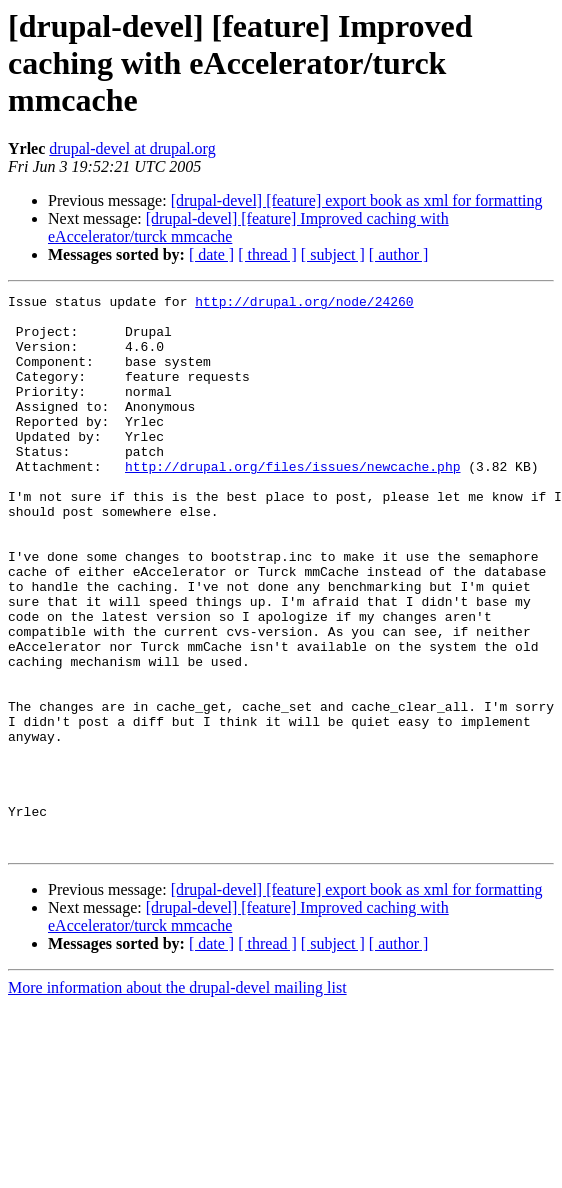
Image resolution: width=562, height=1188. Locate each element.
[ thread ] (267, 254)
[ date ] (211, 254)
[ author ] (399, 254)
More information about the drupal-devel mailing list (177, 1098)
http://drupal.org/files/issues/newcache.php (292, 502)
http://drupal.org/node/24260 (304, 304)
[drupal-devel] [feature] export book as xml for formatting (357, 200)
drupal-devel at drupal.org (132, 148)
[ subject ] (333, 254)
